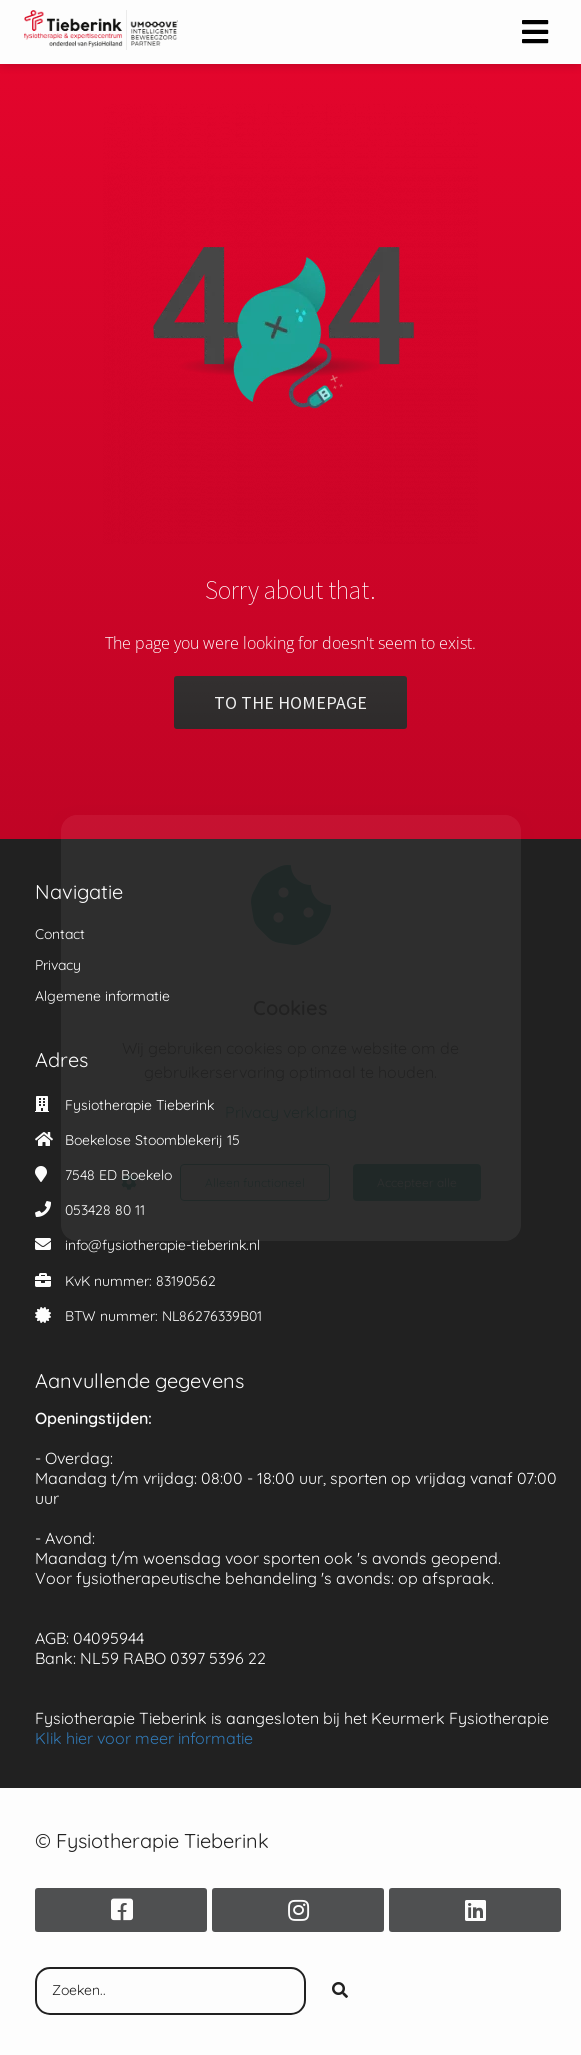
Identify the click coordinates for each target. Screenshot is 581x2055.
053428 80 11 (105, 1210)
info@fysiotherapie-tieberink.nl (162, 1245)
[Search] (340, 1991)
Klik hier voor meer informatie (144, 1738)
